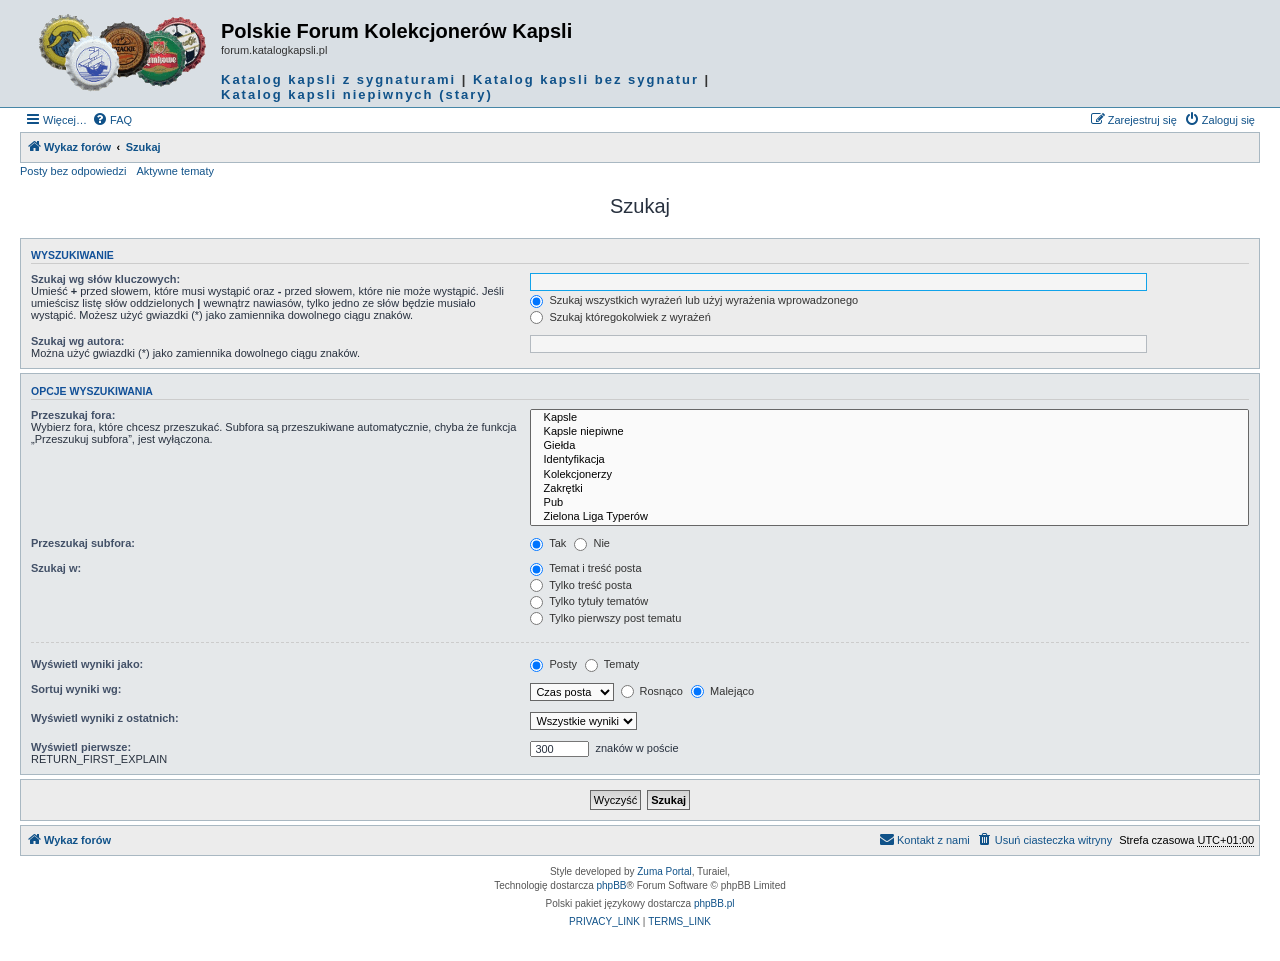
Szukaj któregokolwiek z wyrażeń (620, 317)
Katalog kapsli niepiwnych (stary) (357, 94)
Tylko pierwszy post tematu (605, 618)
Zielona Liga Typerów (889, 517)
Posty (553, 664)
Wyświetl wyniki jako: (87, 664)
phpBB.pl (714, 903)
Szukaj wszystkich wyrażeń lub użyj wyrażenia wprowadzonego (694, 300)
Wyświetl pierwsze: (81, 747)
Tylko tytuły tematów (589, 601)
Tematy (612, 664)
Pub (889, 503)
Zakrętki (889, 489)
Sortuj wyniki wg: (76, 689)
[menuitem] (112, 120)
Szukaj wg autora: (78, 341)
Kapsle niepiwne (889, 432)
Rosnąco (652, 691)
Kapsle (889, 418)
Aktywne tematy (175, 171)
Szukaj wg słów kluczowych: (105, 279)
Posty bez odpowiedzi (73, 171)
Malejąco (722, 691)
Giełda (889, 446)
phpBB (612, 885)
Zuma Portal (664, 871)
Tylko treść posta (580, 585)
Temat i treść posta (585, 568)
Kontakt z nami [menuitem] (924, 839)
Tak (548, 543)
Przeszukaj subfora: (83, 543)
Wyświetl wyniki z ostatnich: (105, 718)
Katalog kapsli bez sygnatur (586, 79)
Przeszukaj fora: (73, 415)
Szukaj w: (56, 568)
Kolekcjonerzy (889, 475)
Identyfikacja (889, 460)
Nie (592, 543)
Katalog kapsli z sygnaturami (338, 79)
